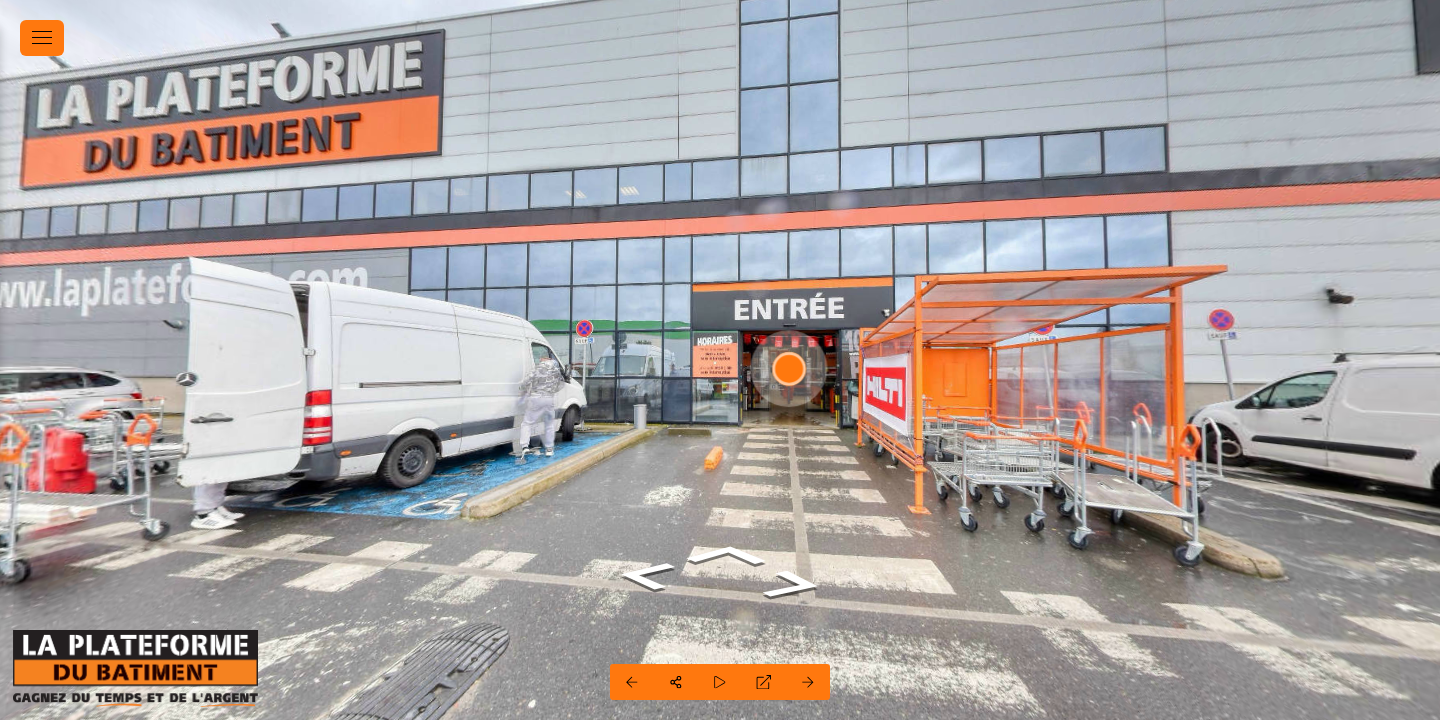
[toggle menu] (42, 38)
